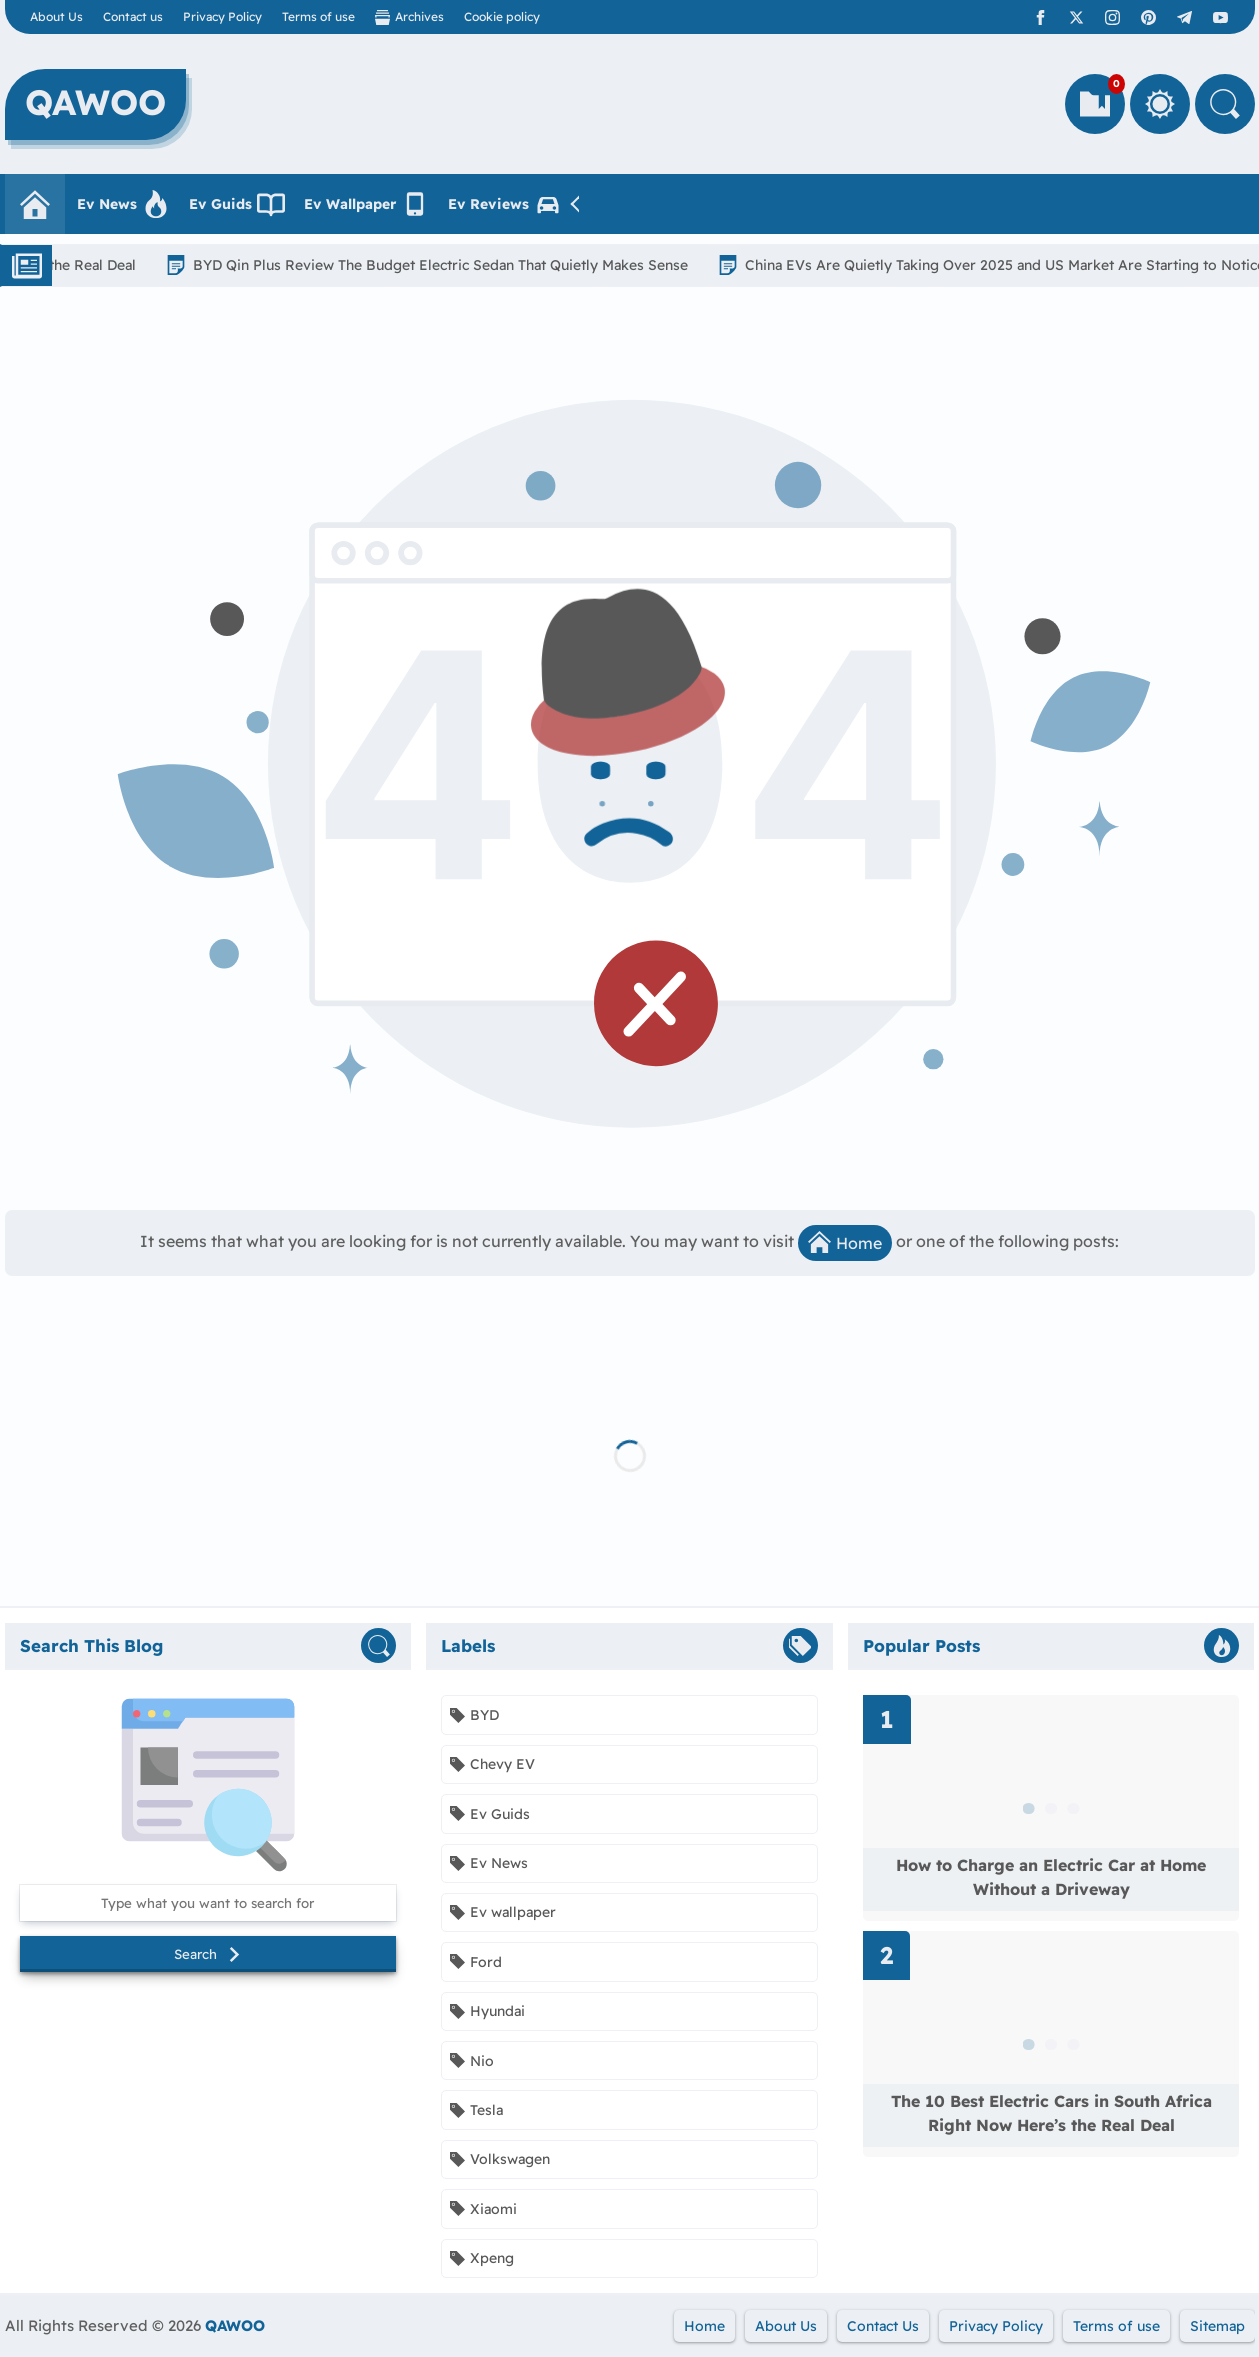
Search (208, 1954)
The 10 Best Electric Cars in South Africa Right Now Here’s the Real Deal (1051, 2113)
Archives (409, 17)
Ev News (123, 204)
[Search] (1225, 104)
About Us (56, 16)
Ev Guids (237, 204)
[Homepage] (35, 204)
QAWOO (235, 2325)
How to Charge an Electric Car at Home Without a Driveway (1051, 1877)
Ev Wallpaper (366, 204)
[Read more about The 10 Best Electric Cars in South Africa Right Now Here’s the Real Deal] (1051, 2044)
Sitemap (1217, 2326)
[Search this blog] (208, 1903)
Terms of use (318, 16)
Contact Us (883, 2326)
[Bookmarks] (1095, 104)
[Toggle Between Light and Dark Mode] (1160, 104)
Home (845, 1242)
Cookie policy (502, 16)
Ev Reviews (505, 204)
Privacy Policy (222, 16)
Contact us (133, 16)
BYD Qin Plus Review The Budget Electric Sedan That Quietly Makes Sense (454, 265)
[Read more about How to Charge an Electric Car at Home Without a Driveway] (1051, 1808)
